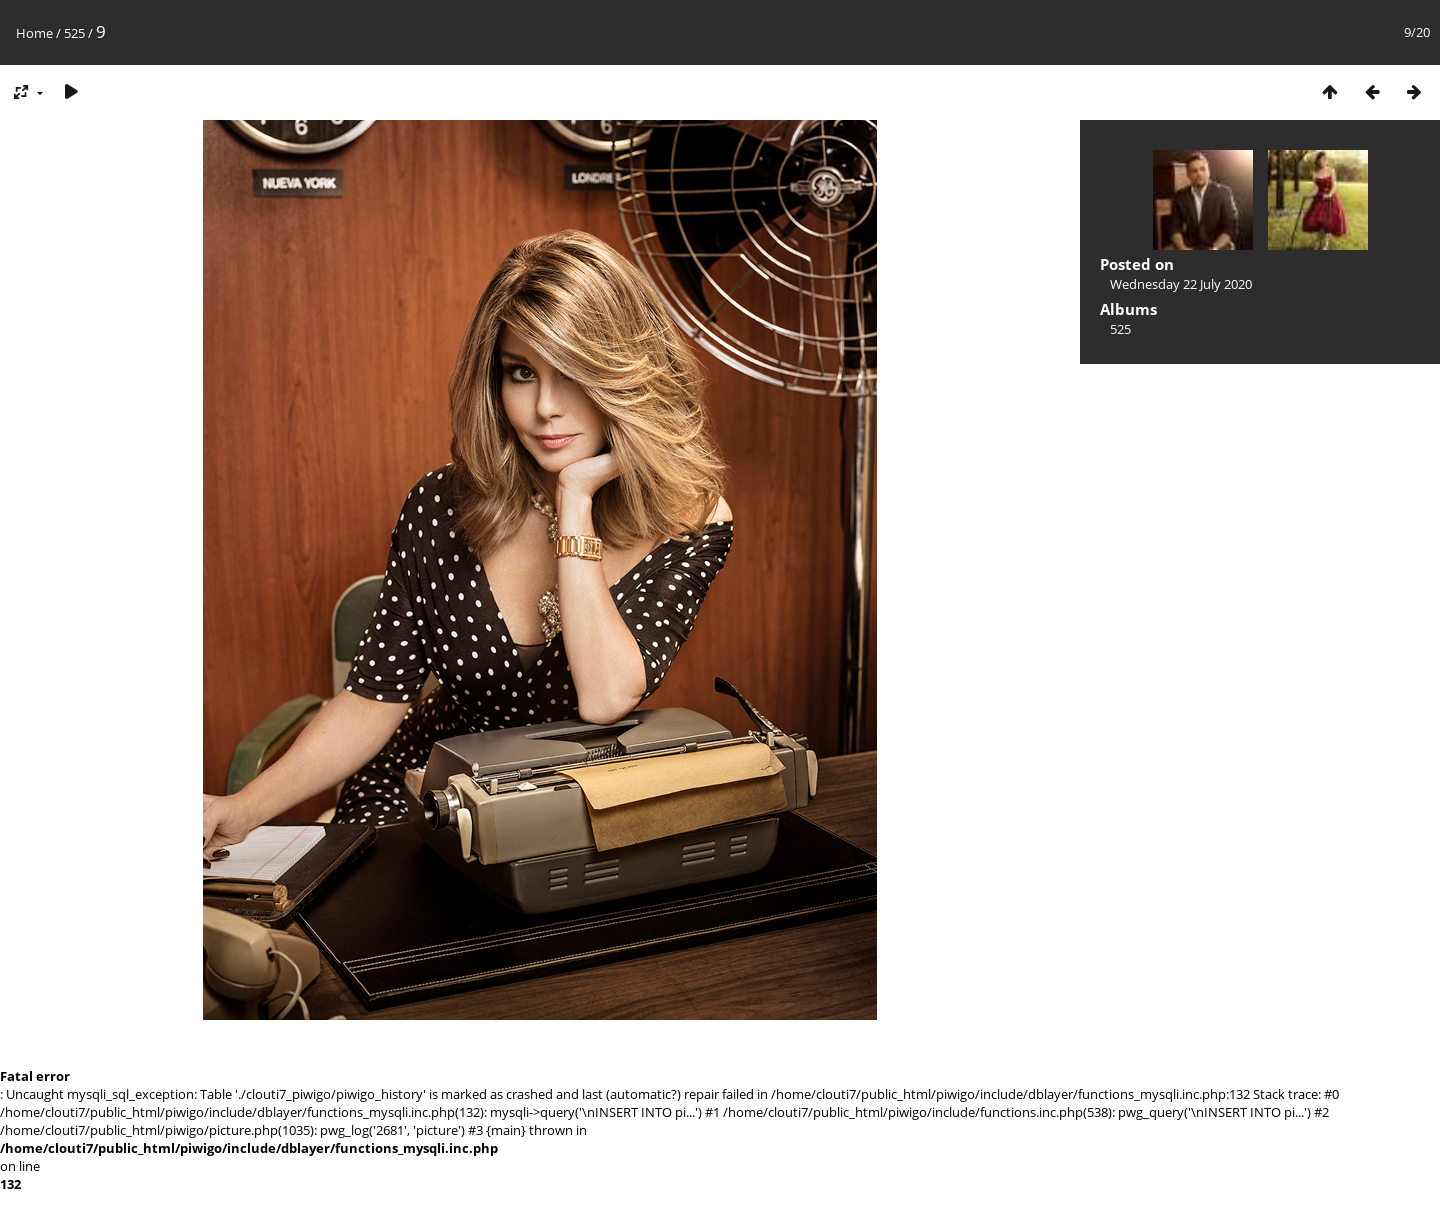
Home (34, 33)
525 (74, 33)
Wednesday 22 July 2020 (1181, 284)
